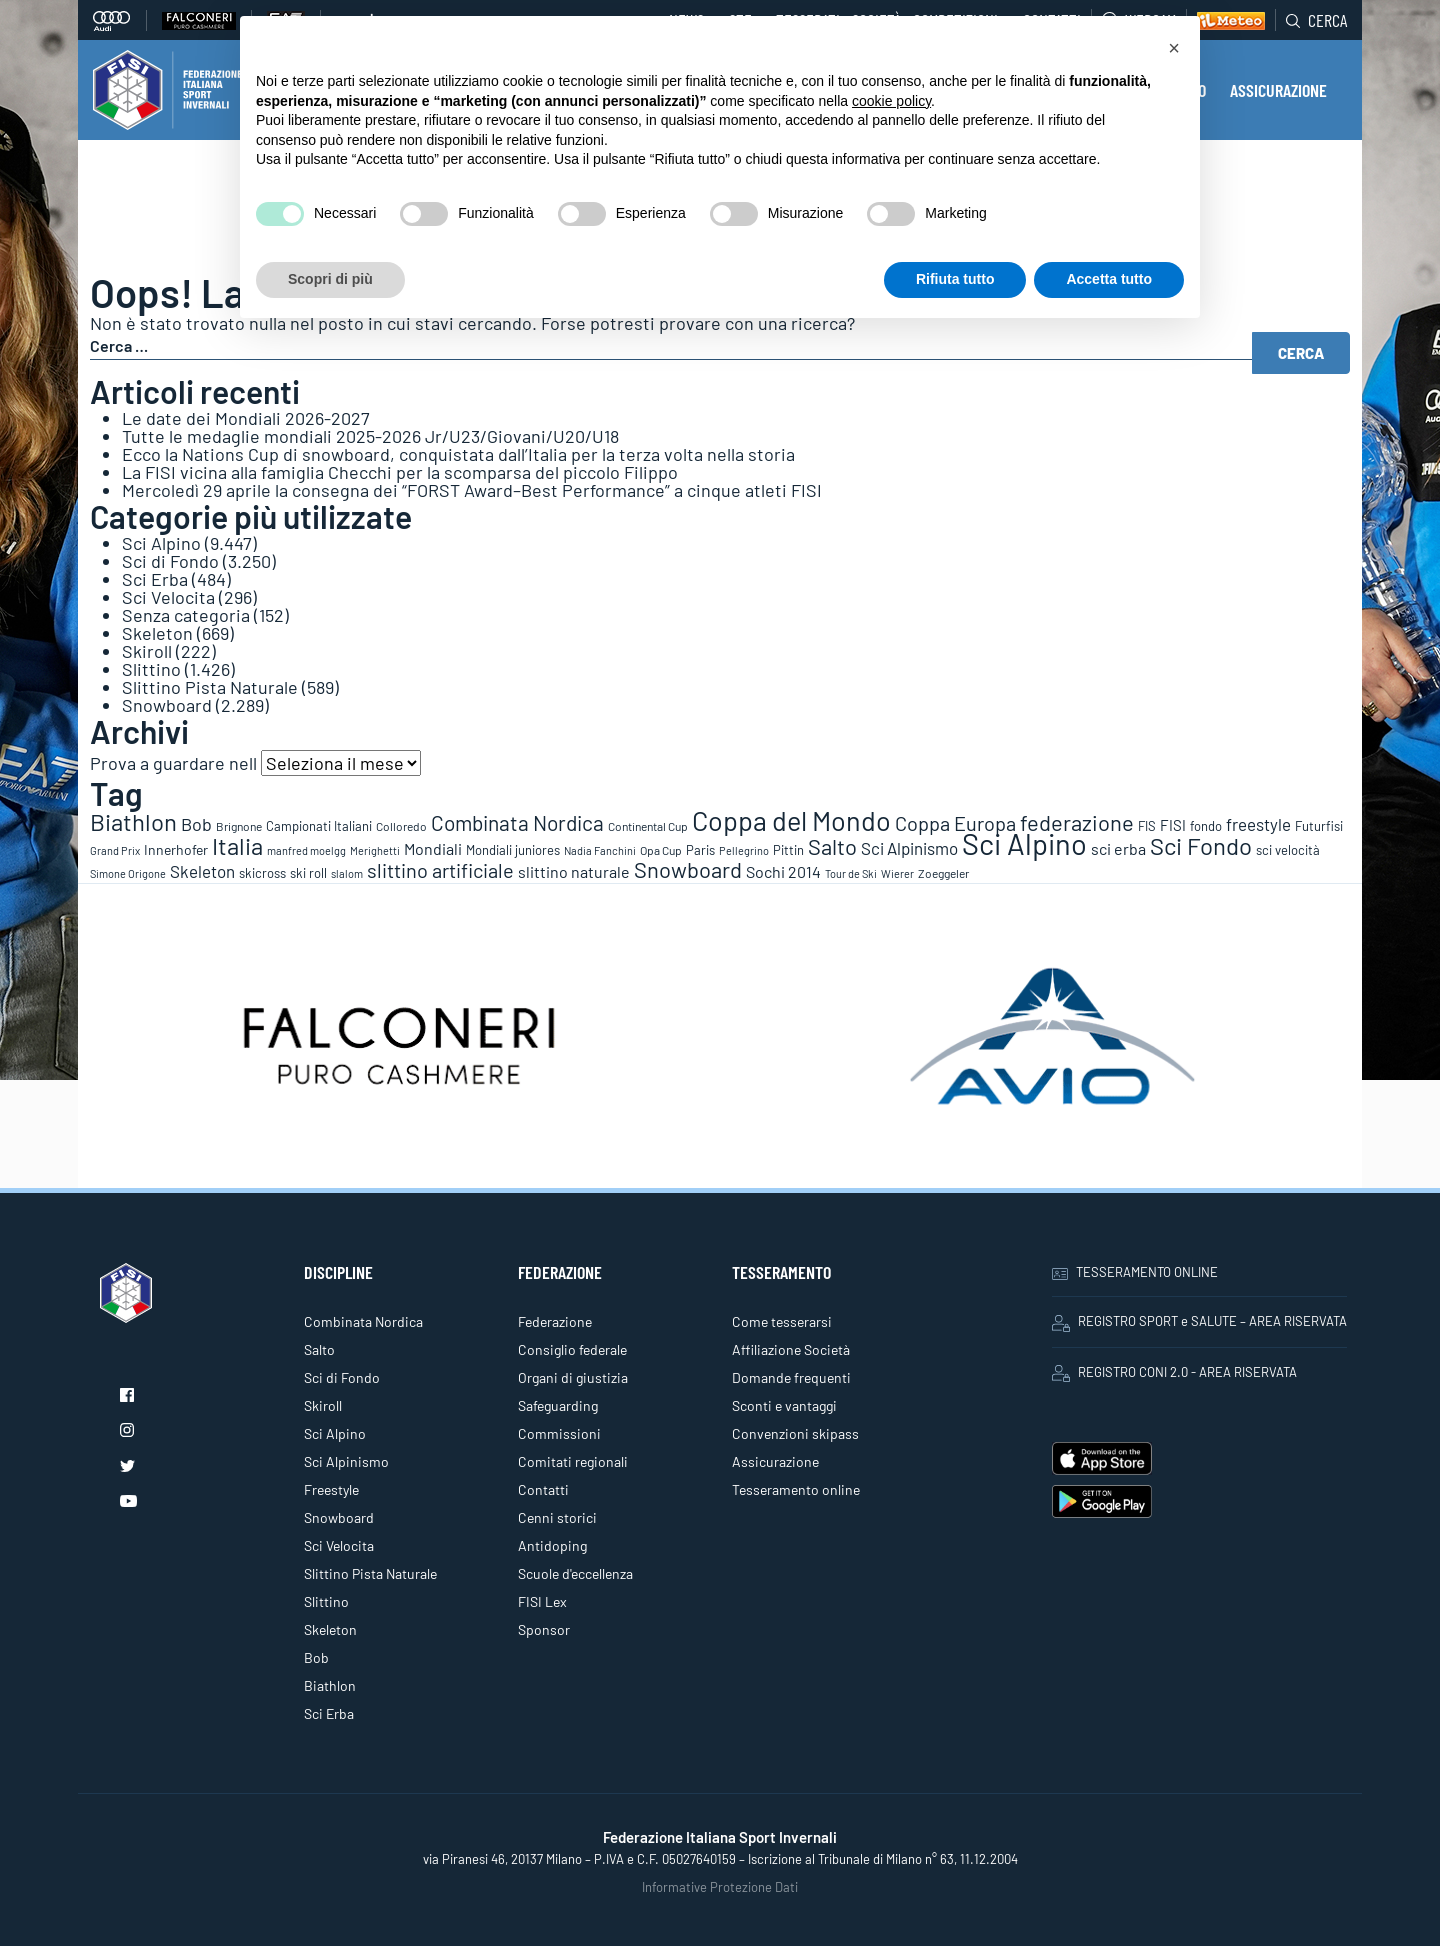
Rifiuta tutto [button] (955, 279)
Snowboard (167, 705)
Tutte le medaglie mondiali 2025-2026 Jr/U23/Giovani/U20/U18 (370, 436)
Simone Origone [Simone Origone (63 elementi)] (128, 873)
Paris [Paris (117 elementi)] (700, 850)
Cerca (1316, 20)
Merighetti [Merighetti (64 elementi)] (375, 850)
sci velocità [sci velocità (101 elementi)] (1288, 850)
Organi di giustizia (573, 1377)
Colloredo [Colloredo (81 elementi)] (401, 826)
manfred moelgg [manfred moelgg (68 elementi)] (306, 850)
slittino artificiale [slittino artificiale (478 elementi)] (440, 870)
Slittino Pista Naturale (210, 687)
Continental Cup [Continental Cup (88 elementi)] (648, 826)
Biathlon (330, 1685)
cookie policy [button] (891, 101)
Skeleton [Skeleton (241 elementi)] (202, 871)
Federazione (555, 1321)
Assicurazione (775, 1461)
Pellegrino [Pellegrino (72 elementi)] (744, 850)
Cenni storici (557, 1517)
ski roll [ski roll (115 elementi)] (308, 873)
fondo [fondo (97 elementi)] (1206, 826)
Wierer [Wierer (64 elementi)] (897, 873)
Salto (319, 1349)
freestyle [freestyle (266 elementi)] (1258, 824)
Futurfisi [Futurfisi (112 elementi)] (1319, 826)
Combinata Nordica (363, 1321)
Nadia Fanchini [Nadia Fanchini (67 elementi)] (600, 850)
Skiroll (147, 651)
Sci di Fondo (170, 561)
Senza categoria (186, 615)
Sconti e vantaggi (784, 1405)
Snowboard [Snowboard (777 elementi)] (688, 869)
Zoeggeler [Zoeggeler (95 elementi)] (943, 873)
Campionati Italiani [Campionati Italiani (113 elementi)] (319, 826)
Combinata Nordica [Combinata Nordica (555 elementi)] (517, 822)
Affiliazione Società (791, 1349)
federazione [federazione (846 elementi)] (1077, 822)
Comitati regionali (573, 1461)
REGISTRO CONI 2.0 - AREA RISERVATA (1174, 1373)
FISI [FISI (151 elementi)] (1173, 825)
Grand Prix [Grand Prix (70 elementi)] (115, 850)
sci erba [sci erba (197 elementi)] (1118, 848)
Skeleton (157, 633)
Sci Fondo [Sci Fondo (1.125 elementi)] (1201, 845)
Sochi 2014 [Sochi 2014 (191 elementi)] (783, 871)
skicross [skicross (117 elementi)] (262, 873)
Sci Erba (155, 579)
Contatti (543, 1489)
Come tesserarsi (782, 1321)
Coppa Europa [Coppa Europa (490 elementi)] (955, 823)
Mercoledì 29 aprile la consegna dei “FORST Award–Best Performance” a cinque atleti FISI (472, 490)
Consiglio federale (572, 1349)
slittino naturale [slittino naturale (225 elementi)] (574, 871)
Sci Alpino (161, 543)
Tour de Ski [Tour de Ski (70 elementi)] (851, 873)
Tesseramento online (796, 1489)
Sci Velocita (168, 597)
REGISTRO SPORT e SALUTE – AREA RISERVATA (1199, 1322)
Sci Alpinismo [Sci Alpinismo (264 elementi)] (909, 848)
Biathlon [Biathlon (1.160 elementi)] (133, 821)
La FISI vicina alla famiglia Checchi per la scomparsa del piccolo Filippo (400, 472)
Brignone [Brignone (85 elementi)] (239, 826)
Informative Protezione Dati (720, 1887)
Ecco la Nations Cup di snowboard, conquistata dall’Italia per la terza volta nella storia (458, 454)
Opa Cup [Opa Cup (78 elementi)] (661, 850)
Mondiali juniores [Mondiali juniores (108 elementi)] (513, 850)
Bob (316, 1657)
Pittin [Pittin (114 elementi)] (788, 850)
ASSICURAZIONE (1278, 90)
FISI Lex (542, 1601)
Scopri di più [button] (330, 279)
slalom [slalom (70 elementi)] (347, 873)
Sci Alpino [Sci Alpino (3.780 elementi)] (1024, 843)
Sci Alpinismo (346, 1461)
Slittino (151, 669)
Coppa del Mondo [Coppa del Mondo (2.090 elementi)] (791, 820)
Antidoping (552, 1545)
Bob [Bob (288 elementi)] (196, 824)
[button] (1174, 48)
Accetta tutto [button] (1109, 279)
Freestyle (331, 1489)
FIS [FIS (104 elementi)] (1147, 826)
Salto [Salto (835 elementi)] (832, 846)
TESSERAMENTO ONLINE (1135, 1272)
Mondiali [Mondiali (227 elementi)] (433, 848)
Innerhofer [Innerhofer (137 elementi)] (176, 849)
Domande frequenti (791, 1377)
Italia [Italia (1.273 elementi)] (237, 845)
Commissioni (559, 1433)
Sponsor (544, 1629)
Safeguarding (558, 1405)
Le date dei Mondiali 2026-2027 (246, 418)
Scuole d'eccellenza (575, 1573)
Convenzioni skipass (795, 1433)
